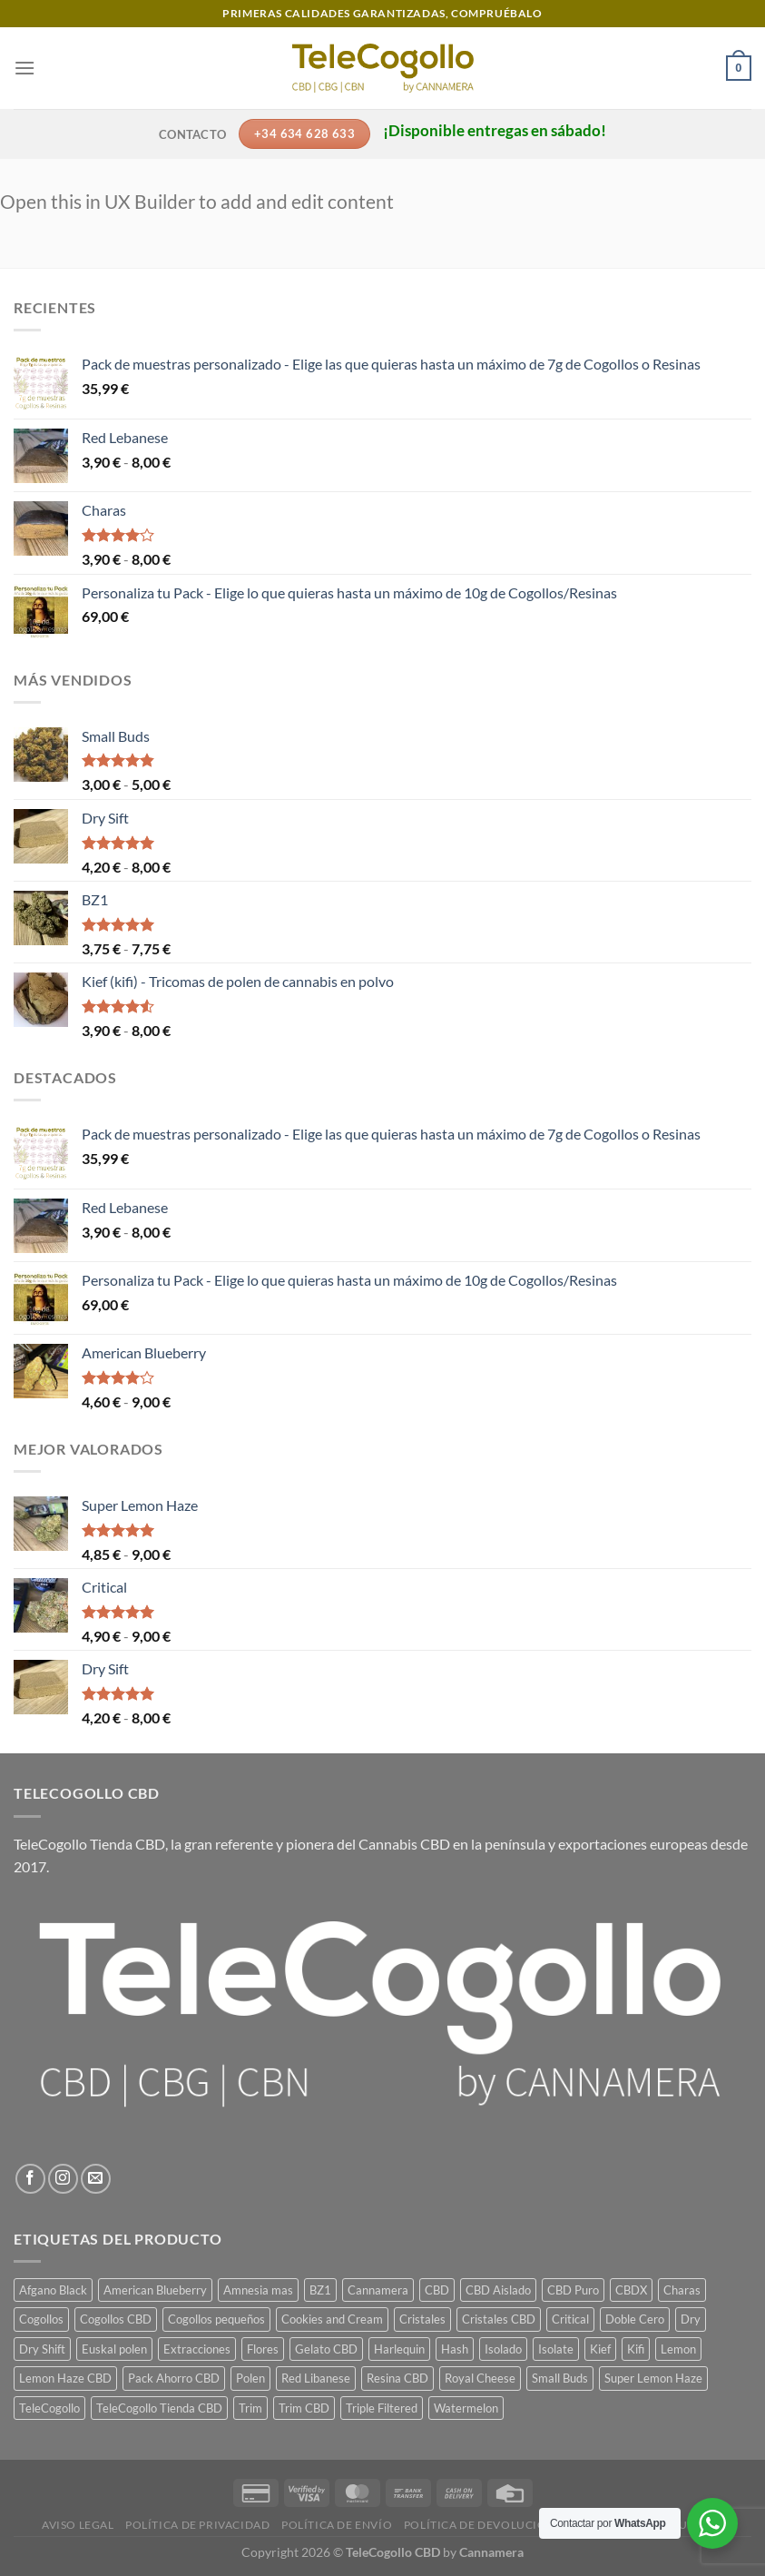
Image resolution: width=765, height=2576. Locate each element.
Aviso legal (78, 2525)
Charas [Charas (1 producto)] (682, 2290)
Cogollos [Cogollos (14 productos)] (41, 2319)
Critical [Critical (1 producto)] (570, 2319)
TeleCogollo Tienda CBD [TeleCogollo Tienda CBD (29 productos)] (159, 2408)
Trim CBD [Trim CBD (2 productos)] (304, 2408)
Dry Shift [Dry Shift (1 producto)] (42, 2349)
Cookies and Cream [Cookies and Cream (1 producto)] (332, 2319)
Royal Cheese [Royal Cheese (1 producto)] (480, 2378)
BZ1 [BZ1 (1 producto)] (320, 2290)
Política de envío (336, 2525)
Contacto (192, 134)
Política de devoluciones (486, 2525)
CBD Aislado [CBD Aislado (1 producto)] (498, 2290)
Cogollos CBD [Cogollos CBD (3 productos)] (116, 2319)
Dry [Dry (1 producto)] (691, 2319)
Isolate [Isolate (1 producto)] (556, 2349)
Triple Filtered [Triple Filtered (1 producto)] (381, 2408)
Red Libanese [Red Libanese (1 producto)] (315, 2378)
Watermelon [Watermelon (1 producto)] (466, 2408)
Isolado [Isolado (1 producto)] (503, 2349)
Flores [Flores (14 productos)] (263, 2349)
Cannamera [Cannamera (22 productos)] (378, 2290)
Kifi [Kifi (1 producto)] (635, 2349)
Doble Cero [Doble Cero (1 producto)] (634, 2319)
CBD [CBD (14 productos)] (437, 2290)
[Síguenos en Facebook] (30, 2179)
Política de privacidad (197, 2525)
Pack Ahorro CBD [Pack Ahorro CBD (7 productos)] (174, 2378)
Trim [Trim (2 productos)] (250, 2408)
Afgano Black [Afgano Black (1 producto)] (53, 2290)
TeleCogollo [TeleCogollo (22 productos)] (49, 2408)
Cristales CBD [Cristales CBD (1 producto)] (498, 2319)
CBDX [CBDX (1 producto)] (631, 2290)
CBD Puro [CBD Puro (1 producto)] (573, 2290)
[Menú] (24, 67)
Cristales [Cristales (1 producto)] (422, 2319)
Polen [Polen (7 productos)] (250, 2378)
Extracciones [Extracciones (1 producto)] (196, 2349)
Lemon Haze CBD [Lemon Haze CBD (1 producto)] (65, 2378)
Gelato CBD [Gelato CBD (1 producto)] (326, 2349)
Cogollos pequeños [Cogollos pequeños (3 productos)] (216, 2319)
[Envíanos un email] (96, 2179)
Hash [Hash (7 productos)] (454, 2349)
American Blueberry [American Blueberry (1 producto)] (155, 2290)
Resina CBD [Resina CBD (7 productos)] (397, 2378)
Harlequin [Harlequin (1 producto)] (399, 2349)
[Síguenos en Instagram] (63, 2179)
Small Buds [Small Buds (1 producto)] (560, 2378)
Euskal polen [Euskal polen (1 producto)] (114, 2349)
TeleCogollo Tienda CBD (89, 1843)
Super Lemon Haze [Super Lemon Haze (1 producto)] (653, 2378)
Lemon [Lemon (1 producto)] (678, 2349)
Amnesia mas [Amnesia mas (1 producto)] (258, 2290)
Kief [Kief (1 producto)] (600, 2349)
